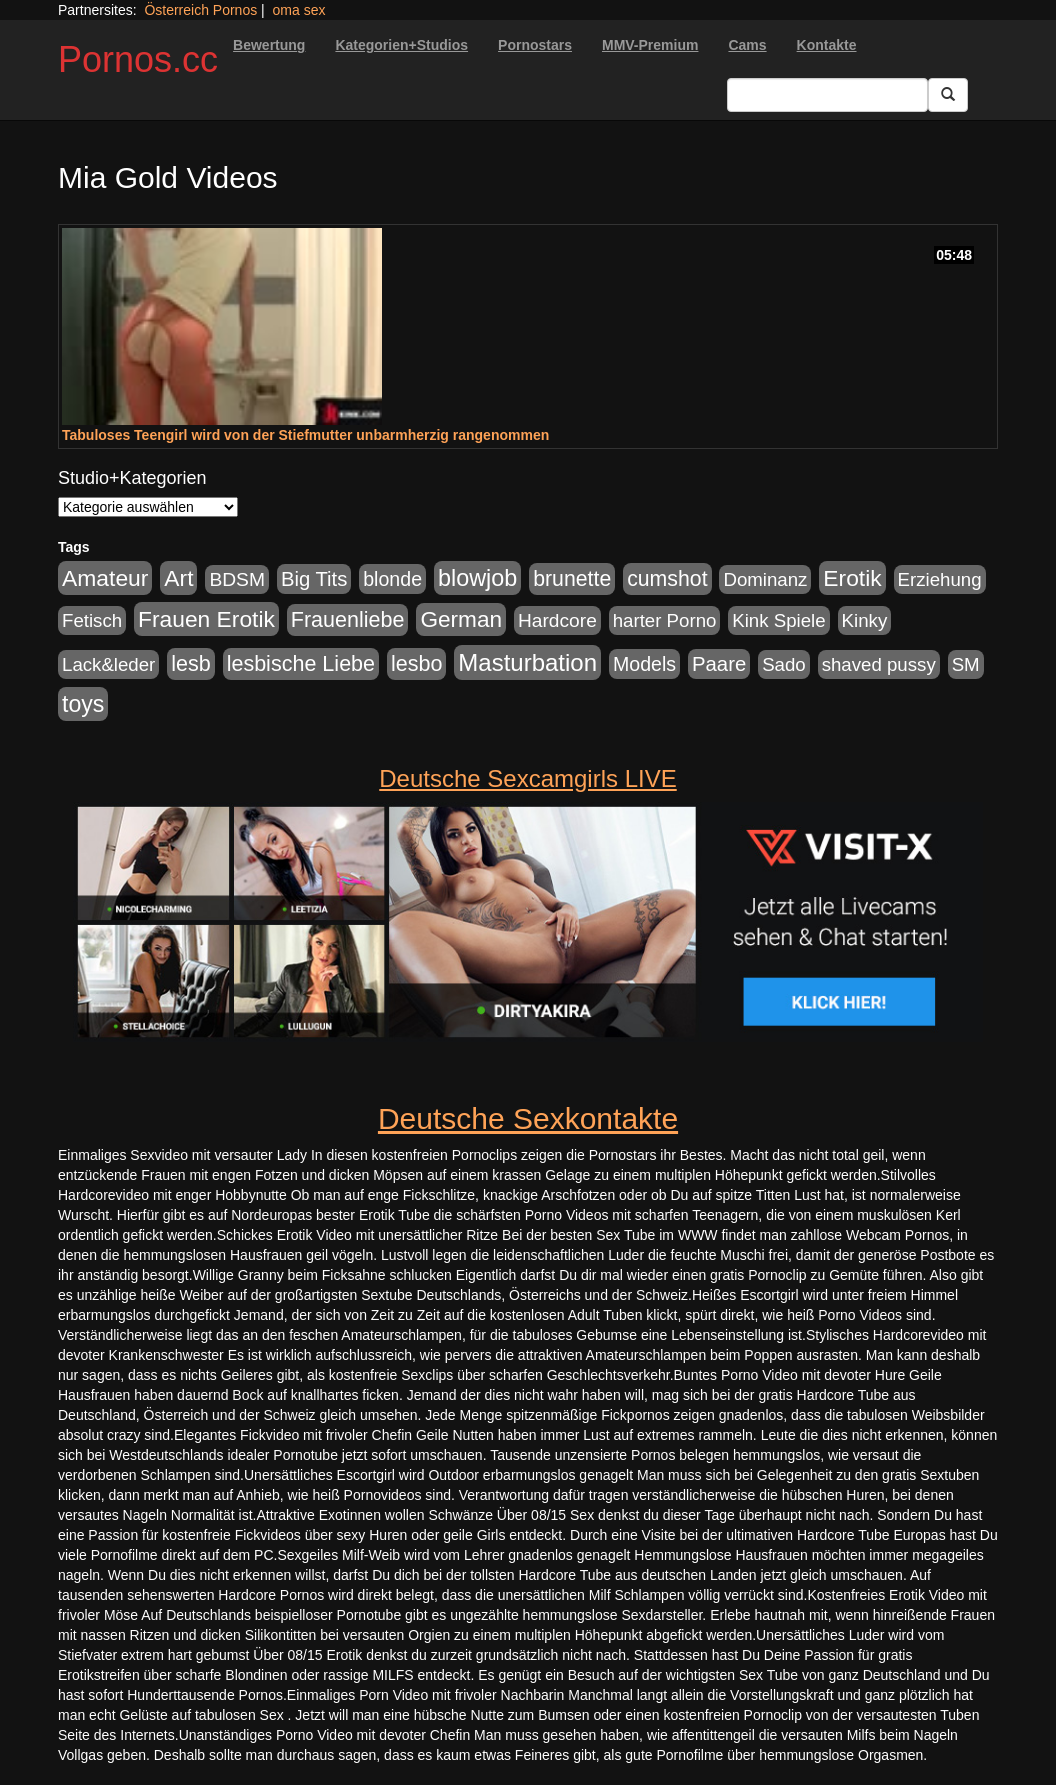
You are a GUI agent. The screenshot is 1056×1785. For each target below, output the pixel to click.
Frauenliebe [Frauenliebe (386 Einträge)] (348, 620)
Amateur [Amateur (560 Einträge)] (105, 578)
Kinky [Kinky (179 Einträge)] (865, 620)
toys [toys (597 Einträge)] (83, 704)
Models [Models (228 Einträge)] (644, 664)
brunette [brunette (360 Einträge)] (572, 579)
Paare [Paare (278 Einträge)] (719, 664)
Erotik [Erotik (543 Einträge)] (852, 578)
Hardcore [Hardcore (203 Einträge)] (557, 620)
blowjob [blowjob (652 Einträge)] (477, 578)
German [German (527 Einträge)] (461, 619)
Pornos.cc (138, 59)
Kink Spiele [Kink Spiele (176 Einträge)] (778, 620)
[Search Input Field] (827, 95)
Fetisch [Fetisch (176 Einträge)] (92, 620)
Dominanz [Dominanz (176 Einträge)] (765, 579)
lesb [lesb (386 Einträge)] (191, 664)
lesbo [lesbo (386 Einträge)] (416, 664)
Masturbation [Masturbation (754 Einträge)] (527, 662)
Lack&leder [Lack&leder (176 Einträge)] (108, 664)
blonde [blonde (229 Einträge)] (392, 579)
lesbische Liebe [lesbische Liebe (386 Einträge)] (301, 664)
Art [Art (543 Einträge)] (178, 578)
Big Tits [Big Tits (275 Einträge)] (314, 579)
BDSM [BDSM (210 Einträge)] (237, 579)
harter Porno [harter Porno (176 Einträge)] (665, 620)
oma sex (299, 10)
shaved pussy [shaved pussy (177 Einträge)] (879, 664)
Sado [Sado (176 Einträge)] (784, 664)
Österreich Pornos (200, 10)
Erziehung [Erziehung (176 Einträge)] (940, 579)
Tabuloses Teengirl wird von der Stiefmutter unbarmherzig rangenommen (305, 435)
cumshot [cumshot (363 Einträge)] (667, 579)
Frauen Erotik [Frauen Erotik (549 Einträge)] (206, 619)
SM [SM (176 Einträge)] (966, 664)
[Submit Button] (948, 95)
